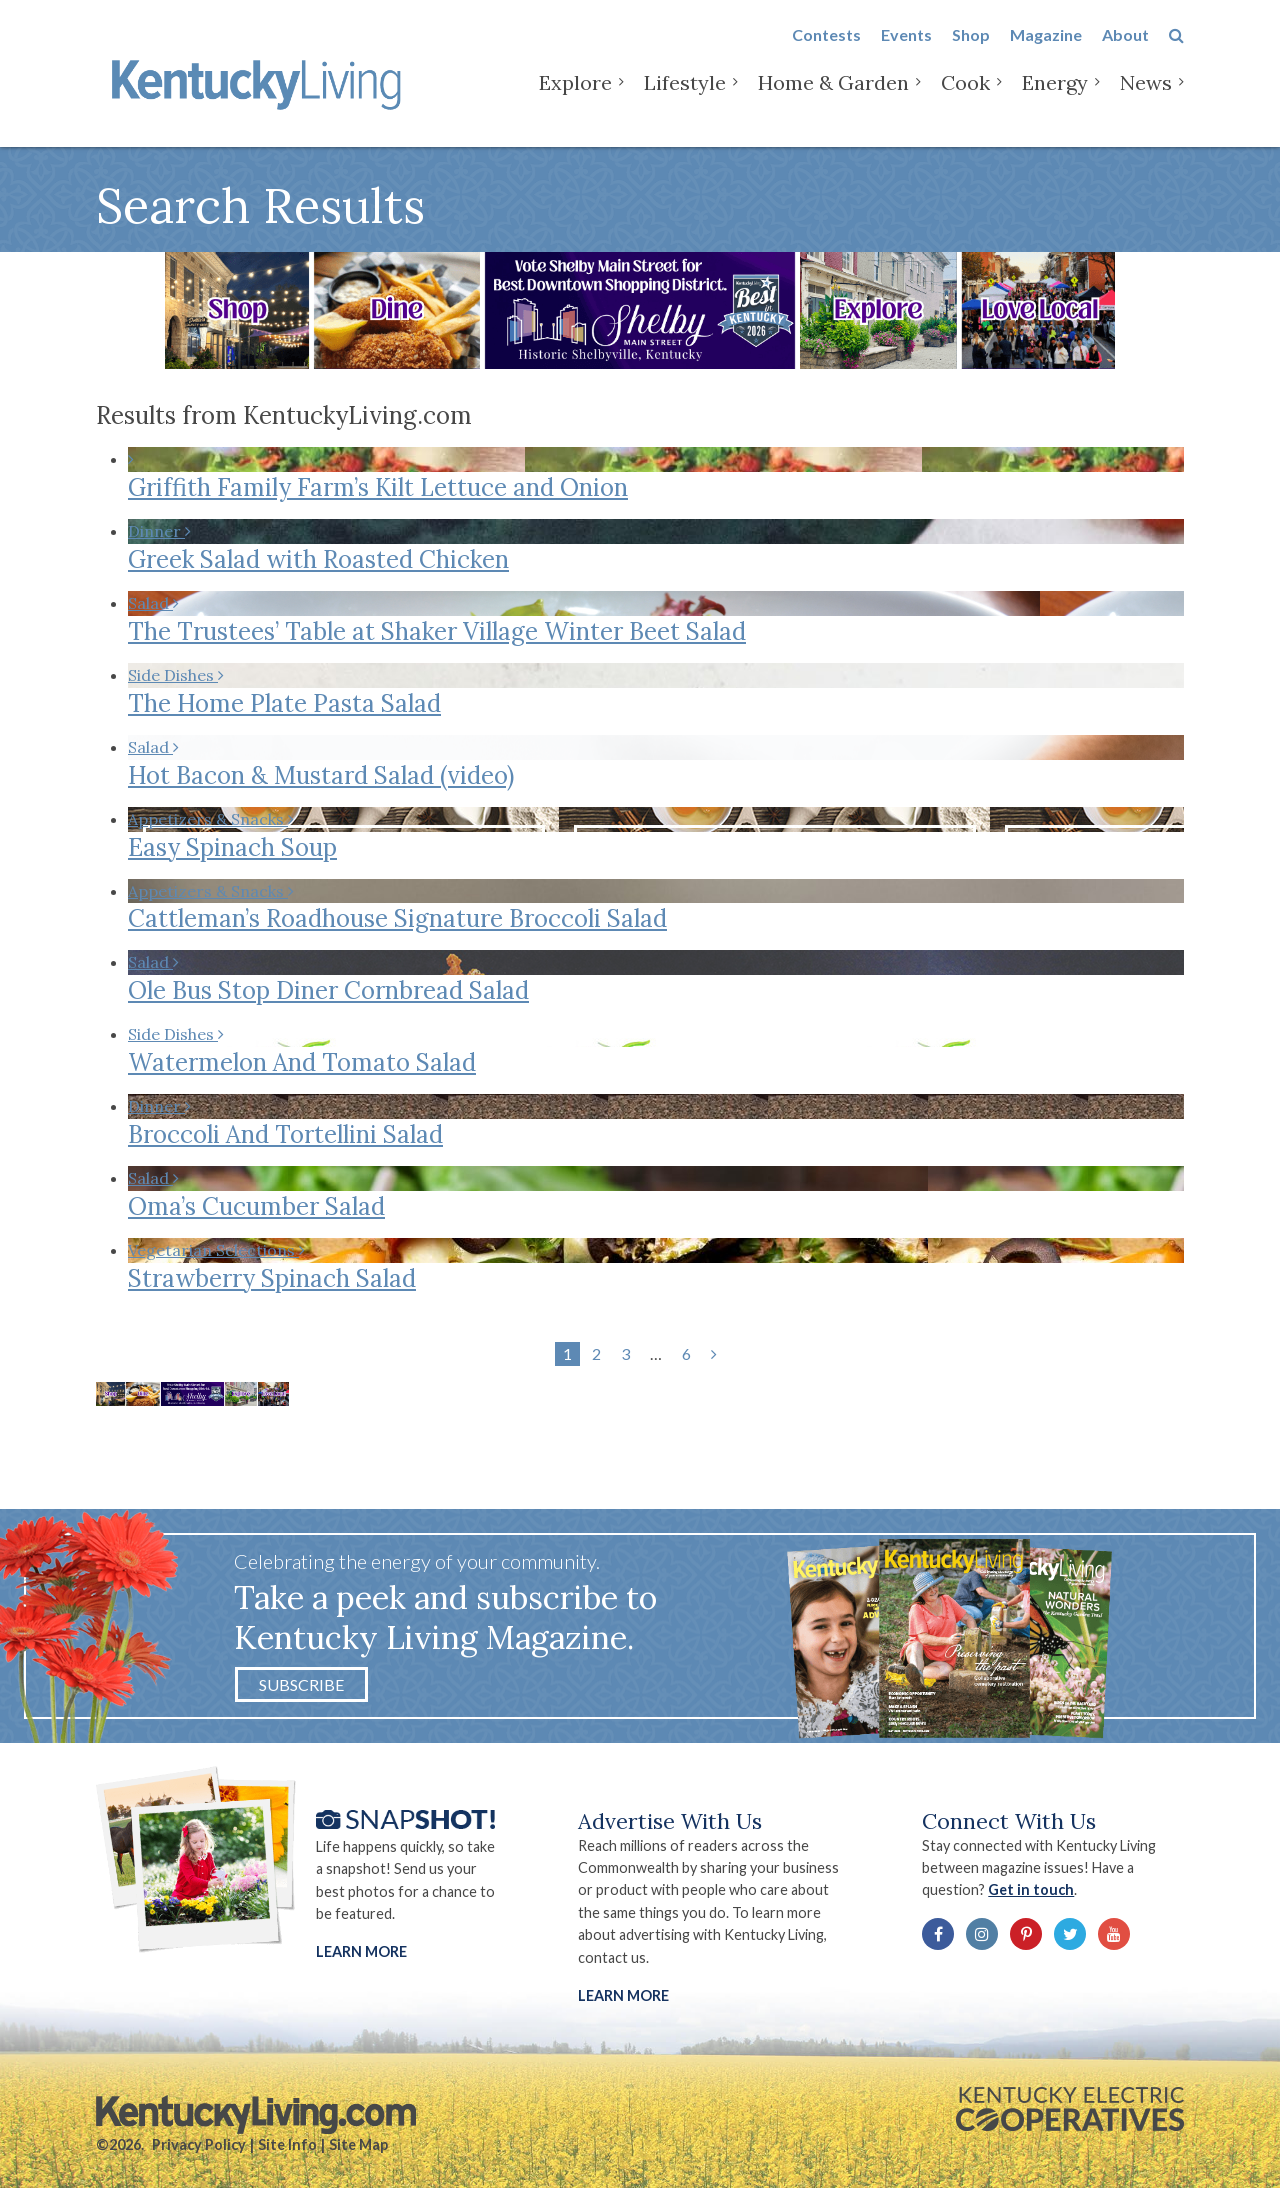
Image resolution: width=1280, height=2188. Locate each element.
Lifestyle (685, 99)
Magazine (1046, 51)
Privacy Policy (199, 2144)
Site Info (287, 2144)
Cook (965, 99)
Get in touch (1031, 1889)
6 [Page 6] (686, 1353)
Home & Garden (833, 99)
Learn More (361, 1951)
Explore (575, 99)
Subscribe (301, 1684)
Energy (1055, 99)
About (1125, 51)
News (1146, 99)
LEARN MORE (623, 1995)
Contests (826, 51)
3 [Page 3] (625, 1353)
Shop (971, 51)
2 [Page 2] (596, 1353)
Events (906, 51)
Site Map (358, 2144)
